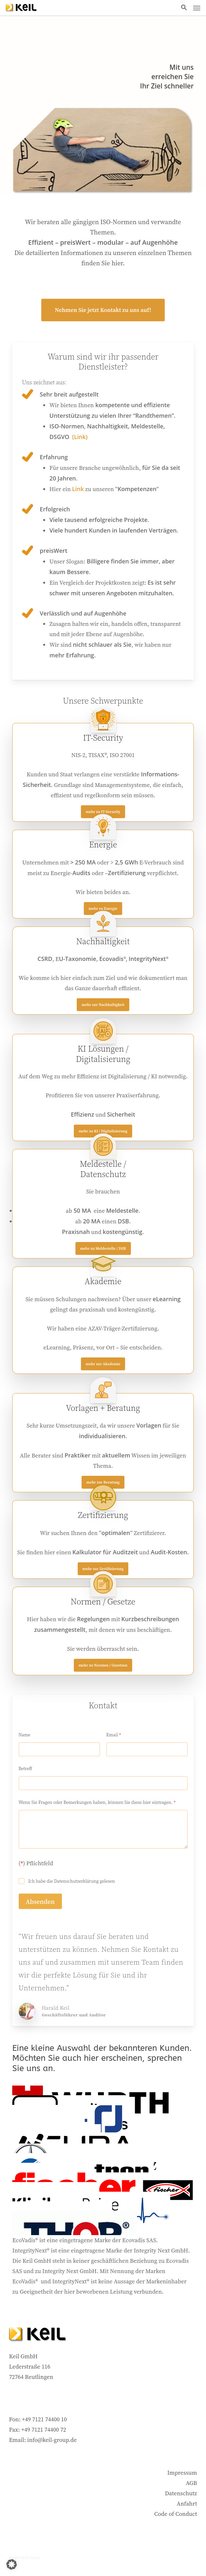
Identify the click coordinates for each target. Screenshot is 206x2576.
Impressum (182, 2473)
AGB (191, 2483)
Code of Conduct (175, 2514)
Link (78, 489)
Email (113, 1735)
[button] (184, 7)
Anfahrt (187, 2503)
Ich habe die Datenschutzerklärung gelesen (71, 1881)
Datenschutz (181, 2493)
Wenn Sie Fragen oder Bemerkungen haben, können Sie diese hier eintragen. (97, 1802)
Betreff (25, 1768)
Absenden (40, 1901)
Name (25, 1735)
